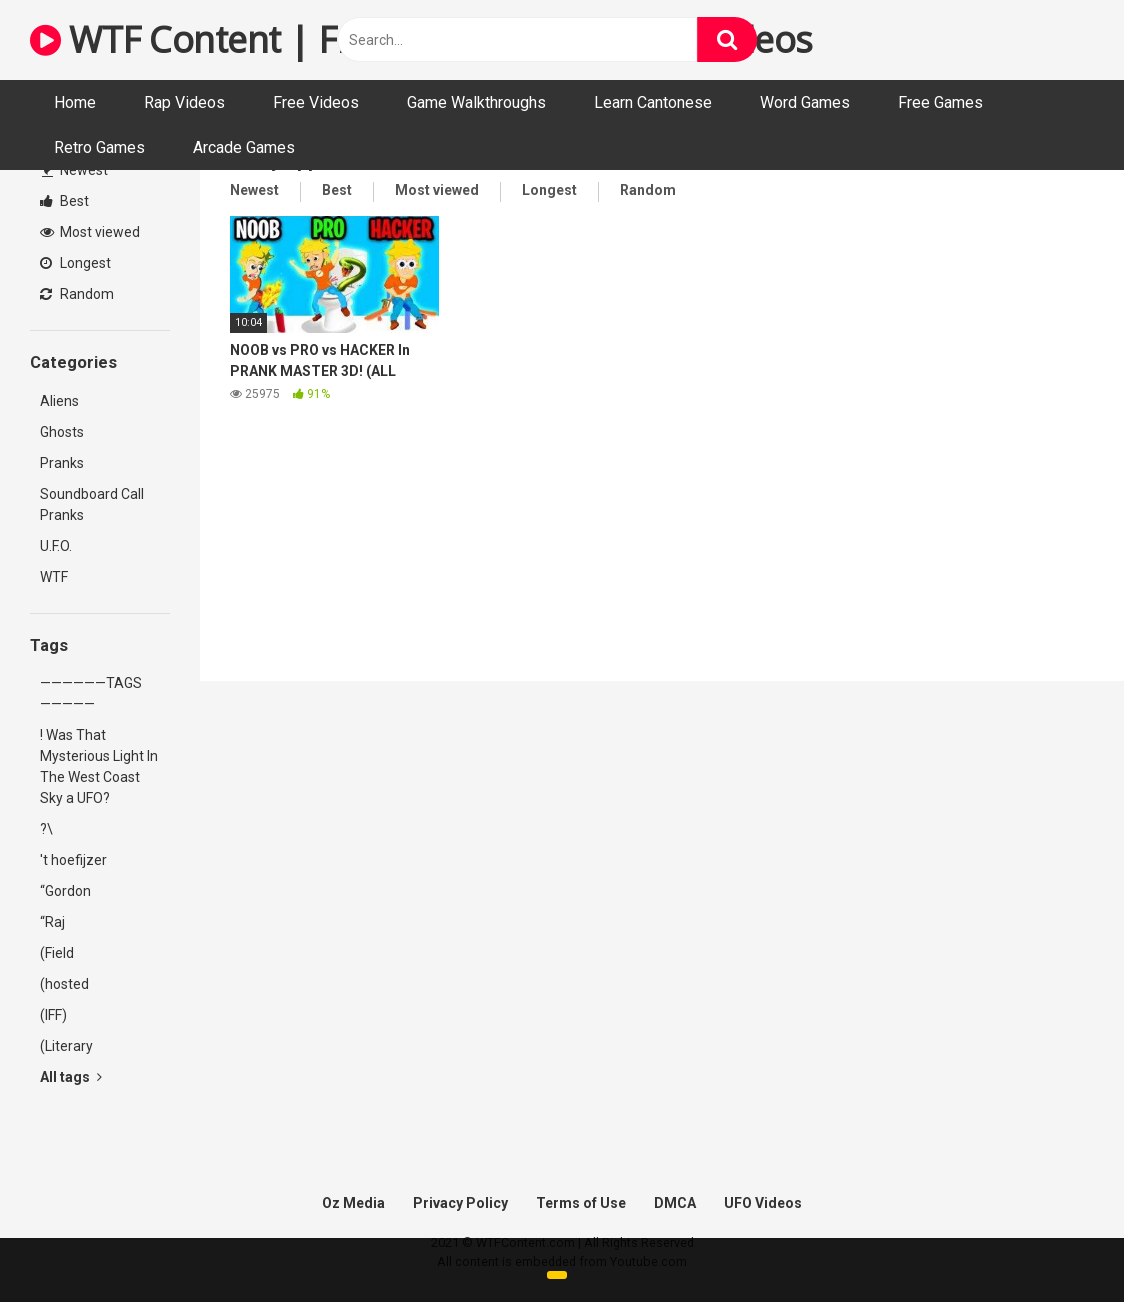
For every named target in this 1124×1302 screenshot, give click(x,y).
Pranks (62, 463)
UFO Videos (763, 1203)
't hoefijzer (73, 860)
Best (64, 201)
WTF (54, 577)
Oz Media (353, 1203)
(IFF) (53, 1015)
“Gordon (65, 891)
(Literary (66, 1046)
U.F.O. (56, 546)
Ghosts (62, 432)
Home (75, 102)
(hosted (64, 984)
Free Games (940, 102)
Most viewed (90, 232)
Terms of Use (581, 1203)
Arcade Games (244, 147)
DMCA (675, 1203)
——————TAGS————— (91, 693)
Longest (75, 263)
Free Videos (316, 102)
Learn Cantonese (653, 102)
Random (77, 294)
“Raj (52, 922)
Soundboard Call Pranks (92, 504)
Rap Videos (184, 102)
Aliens (59, 401)
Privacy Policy (460, 1203)
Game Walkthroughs (476, 102)
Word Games (805, 102)
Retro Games (99, 147)
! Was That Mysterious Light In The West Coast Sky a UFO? (99, 766)
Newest (75, 170)
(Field (57, 953)
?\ (46, 829)
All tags (71, 1077)
